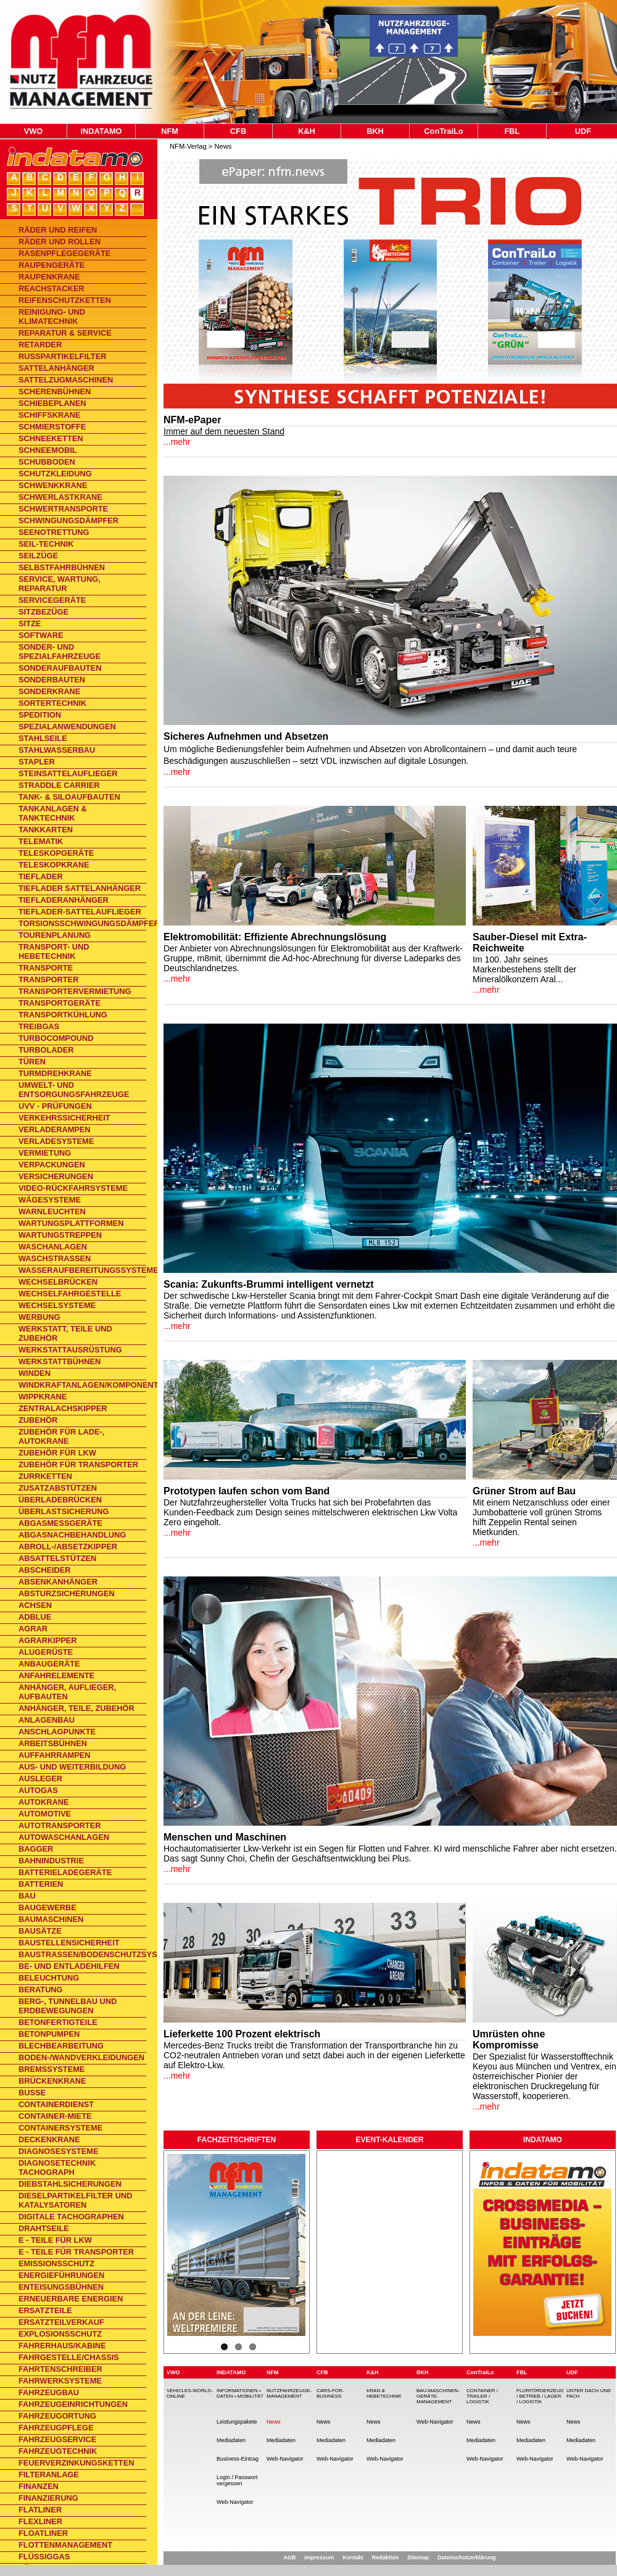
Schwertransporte (63, 508)
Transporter (48, 979)
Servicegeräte (52, 600)
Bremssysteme (52, 2069)
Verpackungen (52, 1164)
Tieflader (41, 876)
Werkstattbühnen (60, 1361)
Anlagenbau (47, 1720)
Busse (32, 2092)
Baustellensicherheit (69, 1942)
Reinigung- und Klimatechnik (52, 316)
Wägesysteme (50, 1199)
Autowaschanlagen (64, 1837)
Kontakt (352, 2557)
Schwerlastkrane (60, 497)
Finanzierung (48, 2498)
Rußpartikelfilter (62, 356)
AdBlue (35, 1616)
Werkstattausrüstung (70, 1349)
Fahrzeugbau (49, 2392)
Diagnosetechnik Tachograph (57, 2167)
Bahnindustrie (51, 1860)
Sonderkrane (49, 691)
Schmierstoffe (52, 426)
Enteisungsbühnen (61, 2287)
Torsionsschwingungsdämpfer (82, 923)
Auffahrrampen (55, 1755)
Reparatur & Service (65, 333)
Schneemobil (48, 450)
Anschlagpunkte (57, 1731)
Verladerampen (55, 1129)
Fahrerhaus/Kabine (62, 2345)
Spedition (40, 714)
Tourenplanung (55, 935)
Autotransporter (60, 1825)
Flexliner (40, 2521)
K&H (306, 131)
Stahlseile (43, 738)
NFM (169, 131)
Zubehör (38, 1420)
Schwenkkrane (53, 485)
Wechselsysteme (57, 1305)
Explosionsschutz (60, 2333)
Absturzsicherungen (67, 1593)
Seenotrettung (54, 532)
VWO (33, 131)
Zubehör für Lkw (57, 1452)
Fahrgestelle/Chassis (69, 2357)
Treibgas (39, 1026)
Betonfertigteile (58, 2022)
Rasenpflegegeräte (64, 253)
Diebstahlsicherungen (70, 2184)
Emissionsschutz (56, 2263)
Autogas (38, 1790)
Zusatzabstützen (58, 1488)
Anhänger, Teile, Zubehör (77, 1708)
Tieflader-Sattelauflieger (80, 911)
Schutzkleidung (55, 473)
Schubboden (47, 461)
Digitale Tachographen (71, 2216)
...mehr (177, 442)
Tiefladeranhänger (64, 900)
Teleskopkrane (54, 864)
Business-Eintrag (238, 2459)
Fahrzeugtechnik (58, 2451)
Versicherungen (56, 1176)
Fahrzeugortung (57, 2416)
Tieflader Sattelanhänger (80, 888)
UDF (583, 131)
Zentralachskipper (63, 1408)
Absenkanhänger (58, 1581)
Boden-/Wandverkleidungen (81, 2057)
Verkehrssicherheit (64, 1117)
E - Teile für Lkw (55, 2240)
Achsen (35, 1605)
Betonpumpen (49, 2034)
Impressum (319, 2557)
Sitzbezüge (43, 611)
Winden (35, 1373)
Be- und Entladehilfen (69, 1966)
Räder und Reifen (58, 229)
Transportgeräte (60, 1003)
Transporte (46, 967)
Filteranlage (49, 2474)
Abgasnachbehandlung (72, 1534)
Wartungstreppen (60, 1235)
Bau (27, 1895)
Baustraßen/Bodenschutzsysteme (82, 1954)
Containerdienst (56, 2104)
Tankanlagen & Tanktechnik (53, 813)
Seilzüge (38, 555)
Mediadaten (231, 2440)
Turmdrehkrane (55, 1073)
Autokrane (44, 1802)
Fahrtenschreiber (60, 2369)
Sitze (30, 623)
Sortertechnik (52, 703)
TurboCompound (56, 1038)
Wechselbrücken (58, 1281)
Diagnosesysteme (58, 2151)
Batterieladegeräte (65, 1872)
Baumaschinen (51, 1919)
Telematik (41, 841)
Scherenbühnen (55, 391)
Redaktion (385, 2557)
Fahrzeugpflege (56, 2427)
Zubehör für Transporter (78, 1464)
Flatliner (40, 2509)
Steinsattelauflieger (68, 773)
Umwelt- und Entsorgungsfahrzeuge (74, 1089)
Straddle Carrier (59, 785)
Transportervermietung (75, 991)
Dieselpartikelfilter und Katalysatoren (75, 2200)
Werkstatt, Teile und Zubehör (65, 1333)
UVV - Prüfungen (55, 1106)
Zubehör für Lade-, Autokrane (61, 1436)
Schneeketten (51, 438)
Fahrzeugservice (57, 2439)
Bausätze (40, 1931)
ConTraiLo (443, 131)
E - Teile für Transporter (76, 2251)
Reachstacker (51, 288)
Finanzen (39, 2486)
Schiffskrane (49, 415)
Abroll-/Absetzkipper (68, 1546)
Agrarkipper (48, 1640)
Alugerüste (46, 1652)
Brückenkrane (52, 2080)
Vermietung (45, 1153)
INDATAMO (101, 131)
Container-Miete (55, 2116)
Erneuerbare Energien (71, 2298)
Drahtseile (44, 2228)
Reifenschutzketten (65, 300)
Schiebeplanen (52, 403)
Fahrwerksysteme (60, 2380)
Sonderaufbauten (60, 668)
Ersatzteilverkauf (61, 2322)
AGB (289, 2557)
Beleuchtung (49, 1977)
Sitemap (418, 2557)
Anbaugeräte (49, 1663)
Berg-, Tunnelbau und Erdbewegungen (68, 2006)
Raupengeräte (52, 265)
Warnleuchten (52, 1211)
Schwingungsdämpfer (68, 520)
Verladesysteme (56, 1141)
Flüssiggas (44, 2556)
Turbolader (46, 1049)
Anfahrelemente (56, 1675)
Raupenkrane (49, 276)
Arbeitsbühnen (53, 1743)
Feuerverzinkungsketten (76, 2462)
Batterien (41, 1884)
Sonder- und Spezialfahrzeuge (60, 651)
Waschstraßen (55, 1258)
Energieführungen (61, 2275)
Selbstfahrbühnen (62, 567)
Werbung (39, 1317)
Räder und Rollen (60, 241)
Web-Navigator (235, 2502)
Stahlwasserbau (57, 750)
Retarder (40, 344)
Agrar (33, 1628)
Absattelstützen (57, 1558)
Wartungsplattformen (71, 1223)
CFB (238, 131)
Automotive (45, 1813)
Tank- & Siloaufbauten (69, 796)
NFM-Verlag (188, 146)
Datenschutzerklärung (466, 2557)
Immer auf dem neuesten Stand (224, 431)
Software (41, 635)
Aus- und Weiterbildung (72, 1766)
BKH (375, 131)
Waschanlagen (53, 1246)
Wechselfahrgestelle (70, 1293)
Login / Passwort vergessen (237, 2480)
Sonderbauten (52, 679)
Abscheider (45, 1570)
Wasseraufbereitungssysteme (82, 1270)
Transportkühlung (63, 1014)
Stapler (37, 761)
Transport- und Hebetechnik (54, 951)
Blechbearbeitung (61, 2045)
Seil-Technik (46, 544)
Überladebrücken (60, 1499)
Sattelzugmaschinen (66, 379)
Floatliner (43, 2533)
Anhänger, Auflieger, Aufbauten (67, 1692)
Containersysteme (60, 2127)
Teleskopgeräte (56, 853)
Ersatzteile (45, 2310)
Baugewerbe (48, 1907)
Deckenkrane (49, 2139)
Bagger (36, 1848)
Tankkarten (46, 829)
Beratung (41, 1989)
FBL (512, 131)
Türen (32, 1061)
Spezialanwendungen (67, 726)
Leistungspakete (237, 2422)
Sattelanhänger (56, 368)
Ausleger (40, 1778)
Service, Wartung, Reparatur (60, 583)
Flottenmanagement (65, 2544)
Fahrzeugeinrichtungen (73, 2404)
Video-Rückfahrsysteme (73, 1188)
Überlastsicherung (64, 1511)
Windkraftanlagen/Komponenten (82, 1384)
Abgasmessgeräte (60, 1523)
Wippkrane (43, 1396)
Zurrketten (45, 1476)
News (222, 146)
